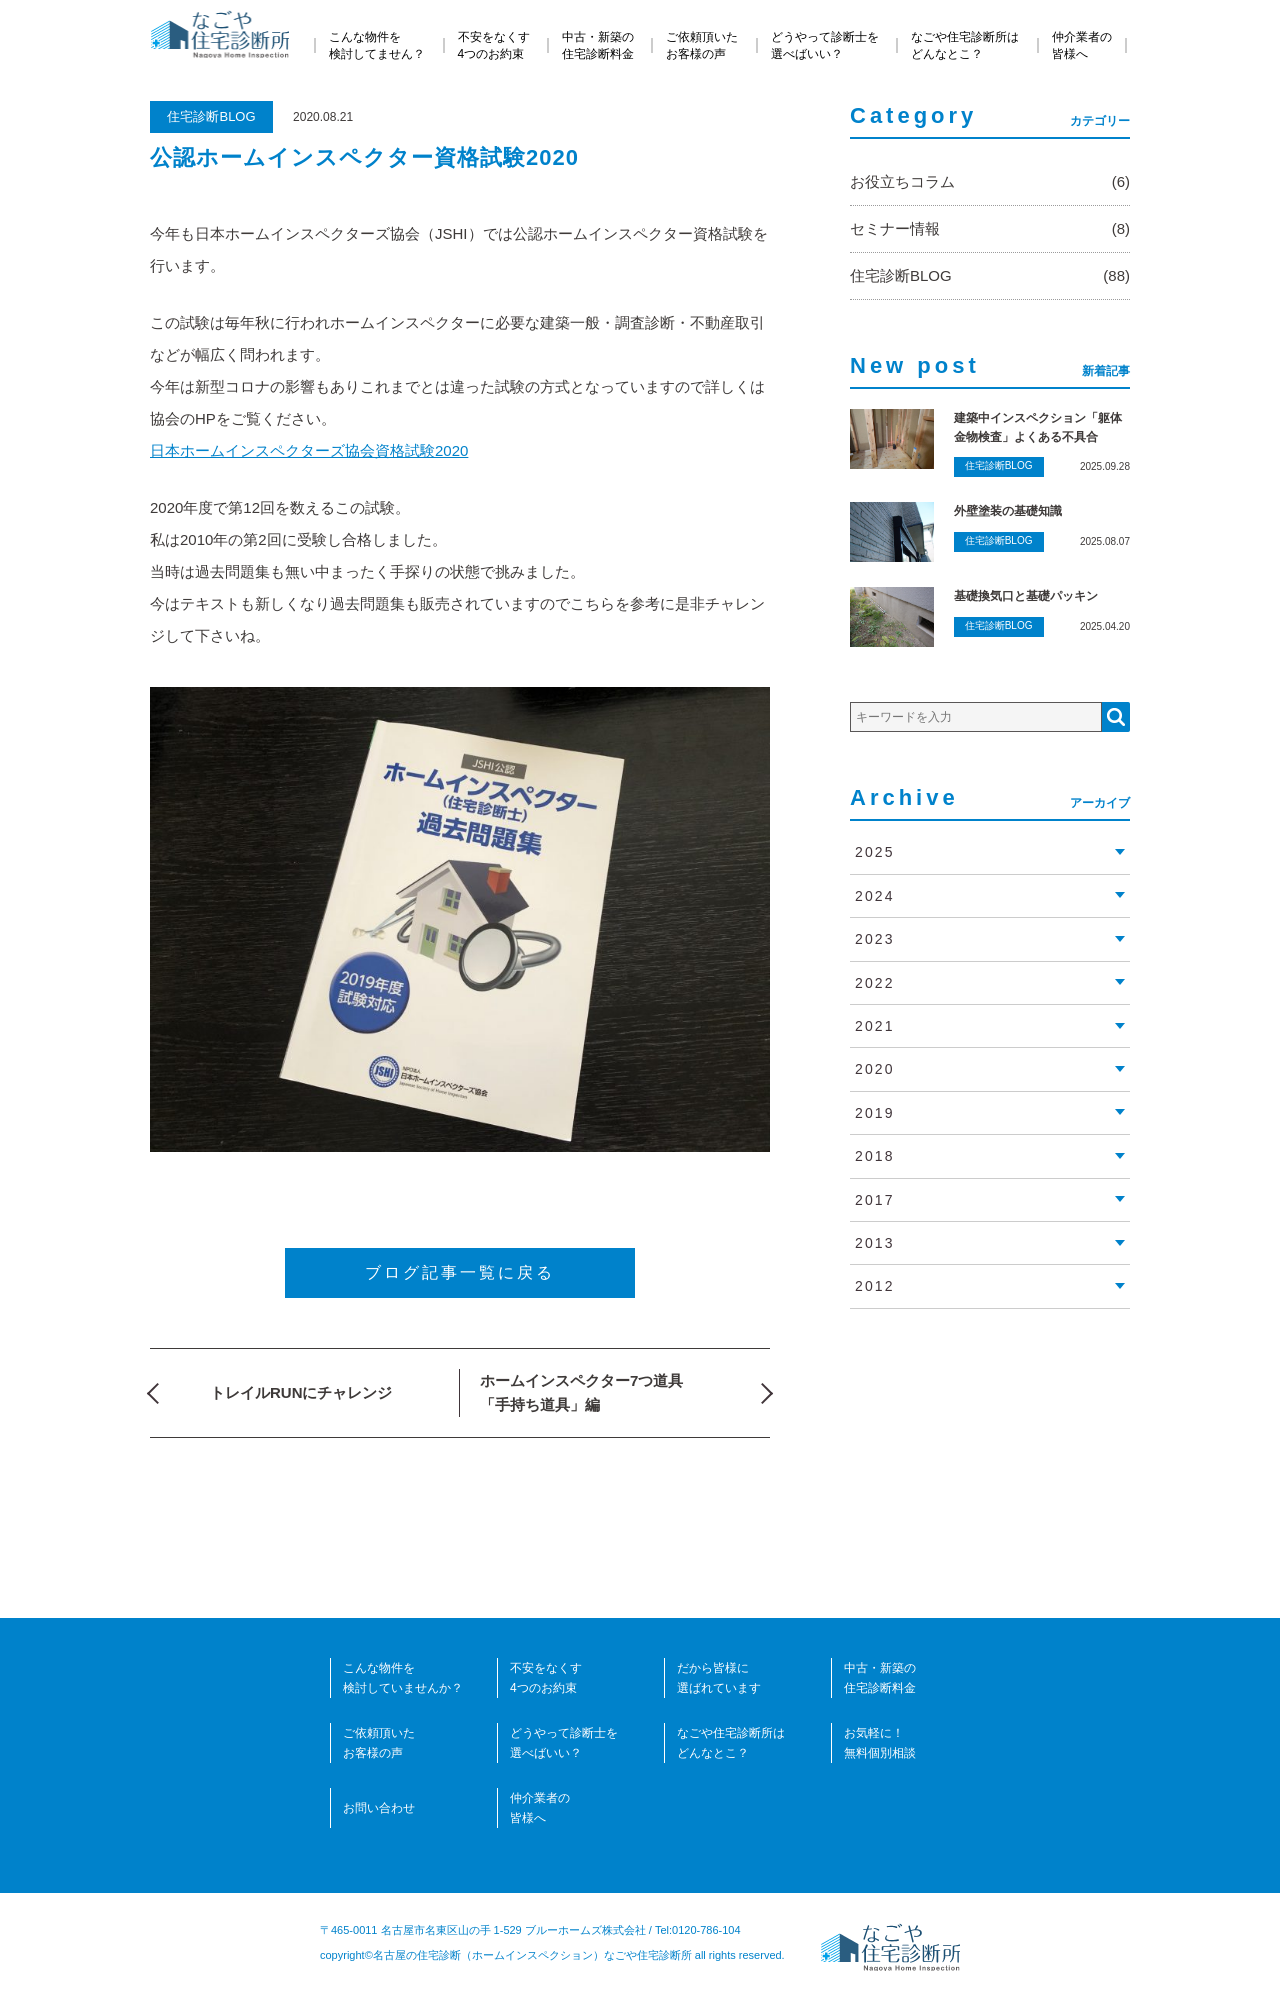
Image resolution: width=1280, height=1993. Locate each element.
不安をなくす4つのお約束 (494, 45)
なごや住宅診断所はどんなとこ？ (965, 45)
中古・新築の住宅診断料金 (598, 45)
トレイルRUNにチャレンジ (301, 1392)
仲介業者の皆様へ (1082, 45)
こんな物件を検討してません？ (377, 45)
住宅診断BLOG (211, 116)
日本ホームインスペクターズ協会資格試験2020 (309, 450)
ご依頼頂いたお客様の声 (702, 45)
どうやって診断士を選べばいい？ (825, 45)
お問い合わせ (379, 1808)
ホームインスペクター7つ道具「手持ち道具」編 (581, 1392)
